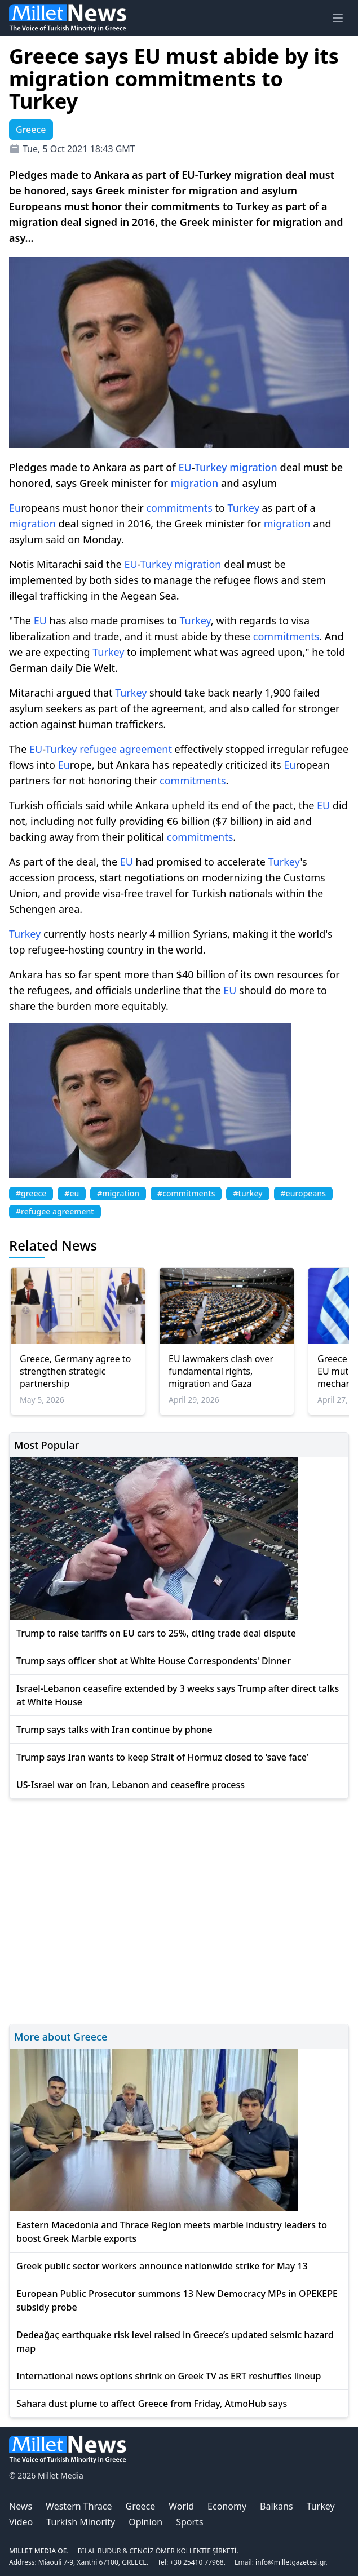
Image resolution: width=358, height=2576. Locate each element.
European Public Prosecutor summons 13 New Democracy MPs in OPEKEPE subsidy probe (177, 2300)
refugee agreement (125, 749)
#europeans (303, 1193)
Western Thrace (79, 2506)
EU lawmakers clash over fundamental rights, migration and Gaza (221, 1371)
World (181, 2506)
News (20, 2506)
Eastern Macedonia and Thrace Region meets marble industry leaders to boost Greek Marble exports (171, 2232)
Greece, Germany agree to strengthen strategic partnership (75, 1371)
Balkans (276, 2506)
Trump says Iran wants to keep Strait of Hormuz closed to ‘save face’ (162, 1757)
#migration (118, 1193)
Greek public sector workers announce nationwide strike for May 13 (162, 2266)
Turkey (211, 467)
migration (253, 467)
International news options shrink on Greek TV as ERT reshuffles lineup (168, 2376)
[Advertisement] (179, 1909)
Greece (141, 2506)
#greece (31, 1193)
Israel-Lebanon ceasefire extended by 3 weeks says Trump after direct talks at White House (177, 1695)
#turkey (247, 1193)
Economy (226, 2506)
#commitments (186, 1193)
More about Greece (60, 2036)
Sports (189, 2522)
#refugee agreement (55, 1211)
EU (184, 467)
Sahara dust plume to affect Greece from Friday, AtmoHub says (151, 2403)
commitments (179, 508)
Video (21, 2522)
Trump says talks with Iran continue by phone (114, 1729)
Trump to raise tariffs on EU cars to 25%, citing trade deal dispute (156, 1633)
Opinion (145, 2522)
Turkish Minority (80, 2522)
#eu (71, 1193)
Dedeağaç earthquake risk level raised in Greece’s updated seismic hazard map (175, 2342)
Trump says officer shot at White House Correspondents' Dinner (153, 1661)
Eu (15, 508)
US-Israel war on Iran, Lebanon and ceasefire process (130, 1785)
